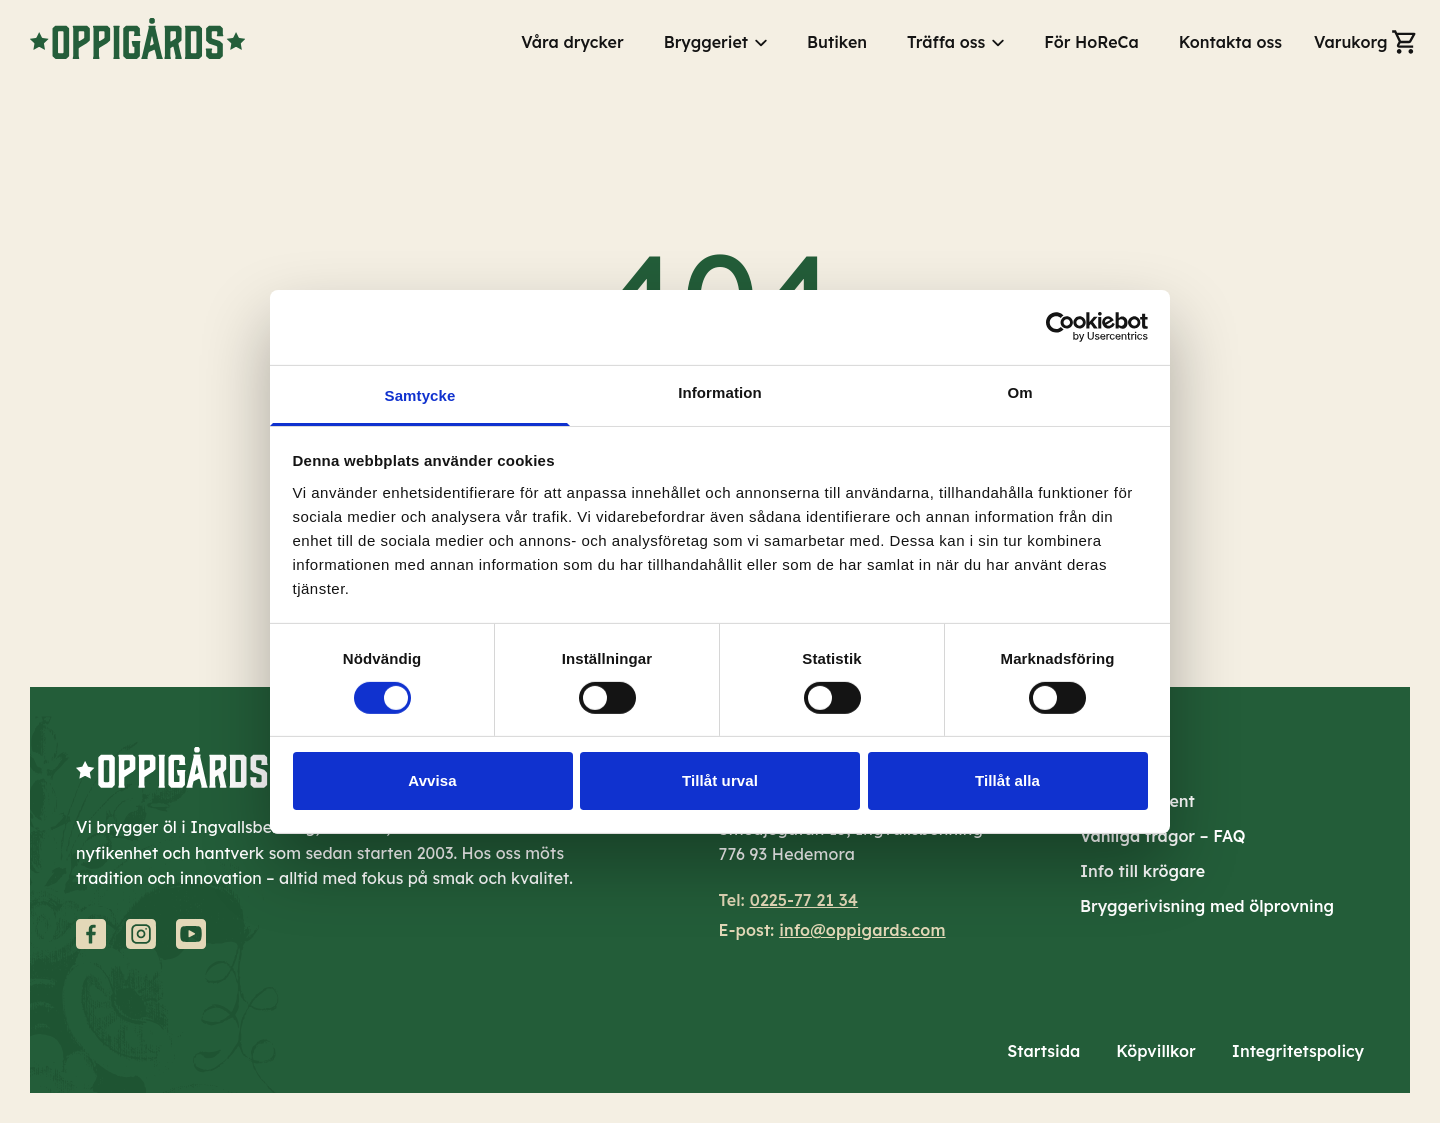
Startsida (1043, 1051)
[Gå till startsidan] (137, 38)
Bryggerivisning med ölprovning (1207, 906)
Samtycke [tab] (420, 394)
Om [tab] (1019, 391)
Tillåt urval (720, 780)
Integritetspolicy (1298, 1051)
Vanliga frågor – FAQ (1163, 836)
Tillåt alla (1007, 780)
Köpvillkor (1156, 1051)
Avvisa (432, 780)
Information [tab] (720, 391)
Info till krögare (1142, 871)
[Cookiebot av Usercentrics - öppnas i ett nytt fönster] (1060, 327)
